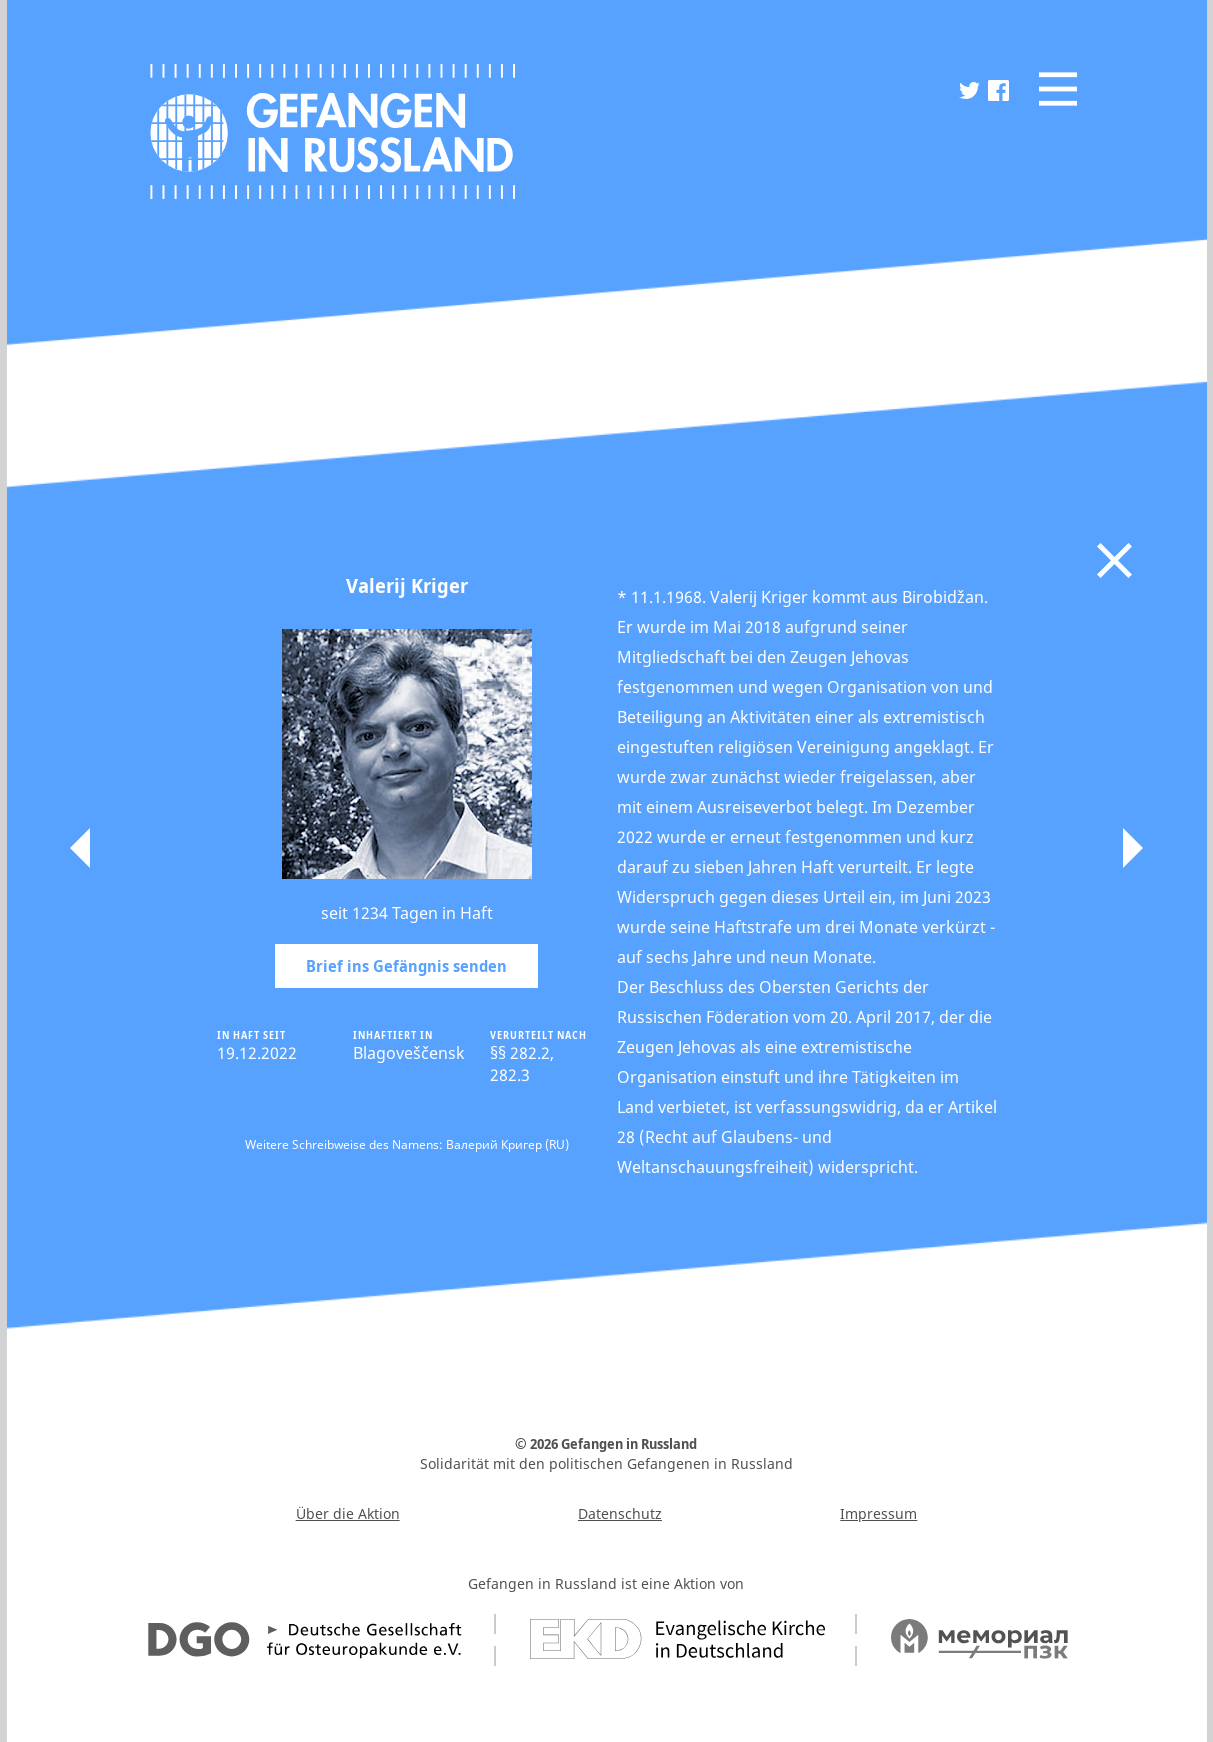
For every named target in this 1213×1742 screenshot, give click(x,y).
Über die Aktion (348, 1513)
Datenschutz (620, 1513)
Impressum (878, 1513)
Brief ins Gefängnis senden (406, 966)
